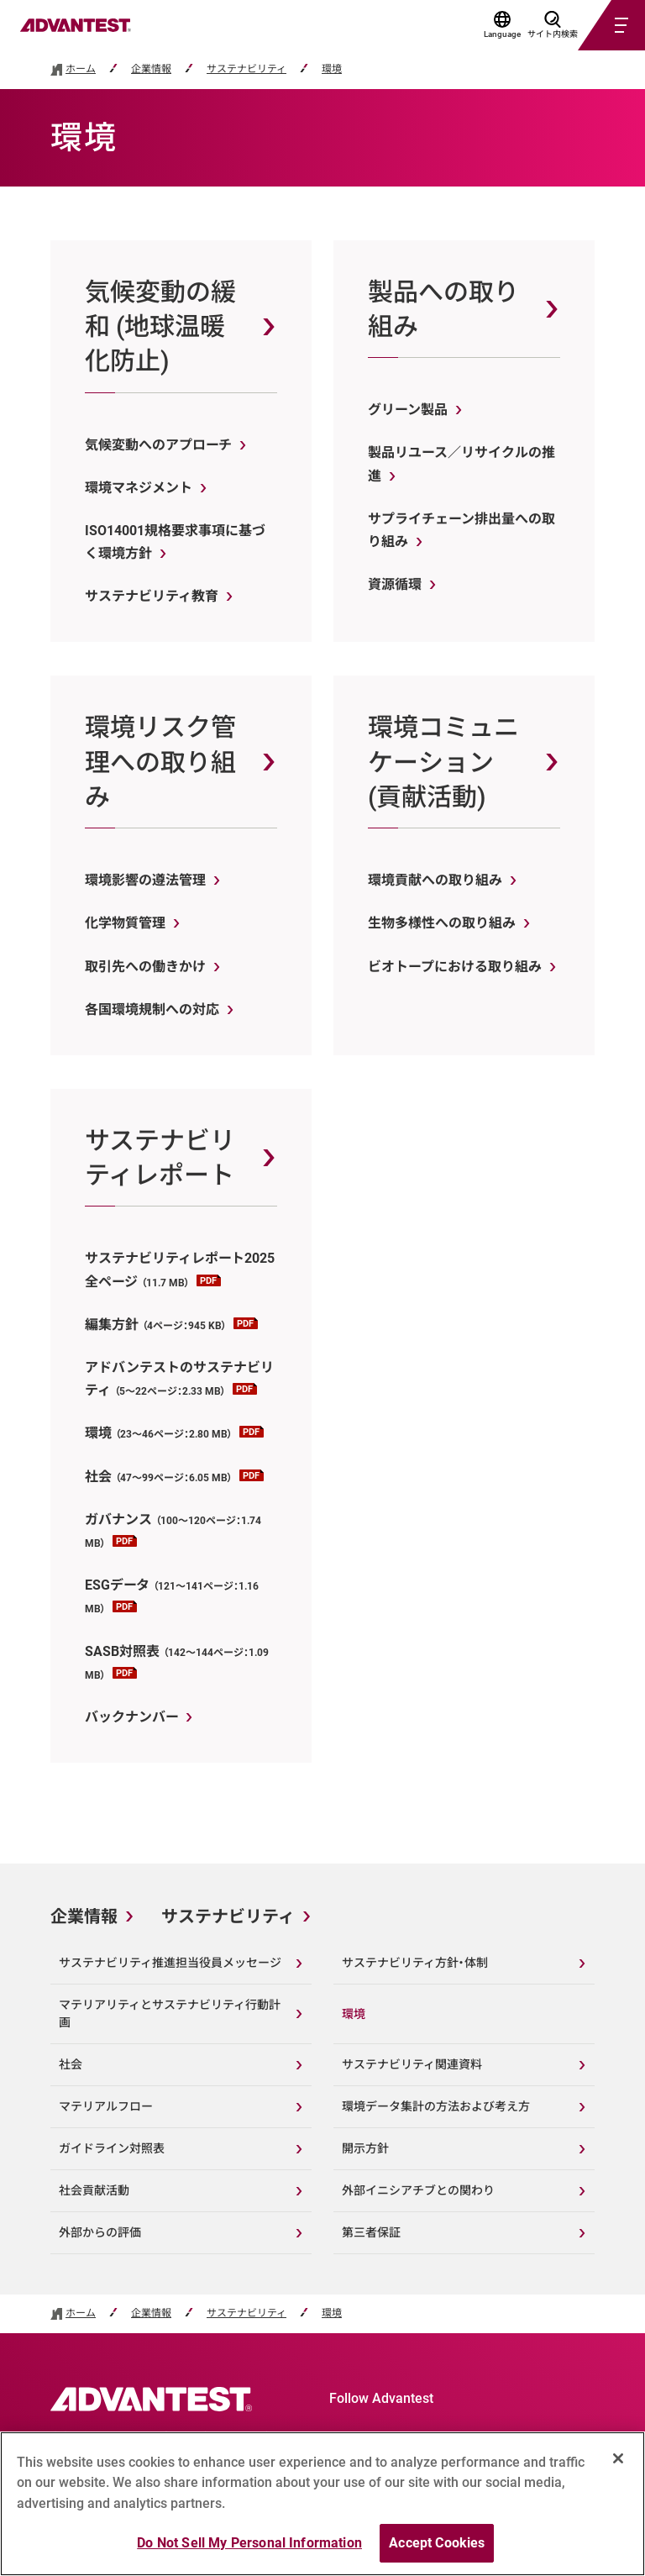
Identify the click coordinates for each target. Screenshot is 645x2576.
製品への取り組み (443, 309)
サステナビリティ (246, 69)
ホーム (81, 69)
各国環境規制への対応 (152, 1009)
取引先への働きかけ (145, 967)
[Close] (618, 2458)
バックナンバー (131, 1717)
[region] (322, 2503)
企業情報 (151, 69)
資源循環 (395, 584)
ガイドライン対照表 (112, 2148)
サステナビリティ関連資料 (412, 2064)
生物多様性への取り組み (442, 923)
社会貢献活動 (94, 2190)
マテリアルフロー (106, 2106)
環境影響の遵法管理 (145, 880)
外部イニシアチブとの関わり (418, 2190)
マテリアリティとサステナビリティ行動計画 (170, 2013)
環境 (332, 69)
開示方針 (365, 2148)
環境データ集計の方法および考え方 (436, 2106)
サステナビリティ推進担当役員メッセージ (170, 1962)
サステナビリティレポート (160, 1158)
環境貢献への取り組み (435, 880)
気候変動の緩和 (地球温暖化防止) (160, 326)
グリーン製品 (408, 410)
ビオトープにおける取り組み (455, 967)
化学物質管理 (125, 923)
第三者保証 (371, 2232)
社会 (174, 1477)
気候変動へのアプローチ (158, 445)
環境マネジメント (138, 488)
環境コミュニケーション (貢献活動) (443, 762)
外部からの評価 (100, 2232)
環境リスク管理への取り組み (160, 762)
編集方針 (171, 1325)
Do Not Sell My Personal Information (249, 2543)
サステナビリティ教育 (151, 596)
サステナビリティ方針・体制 (415, 1962)
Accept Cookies (437, 2543)
